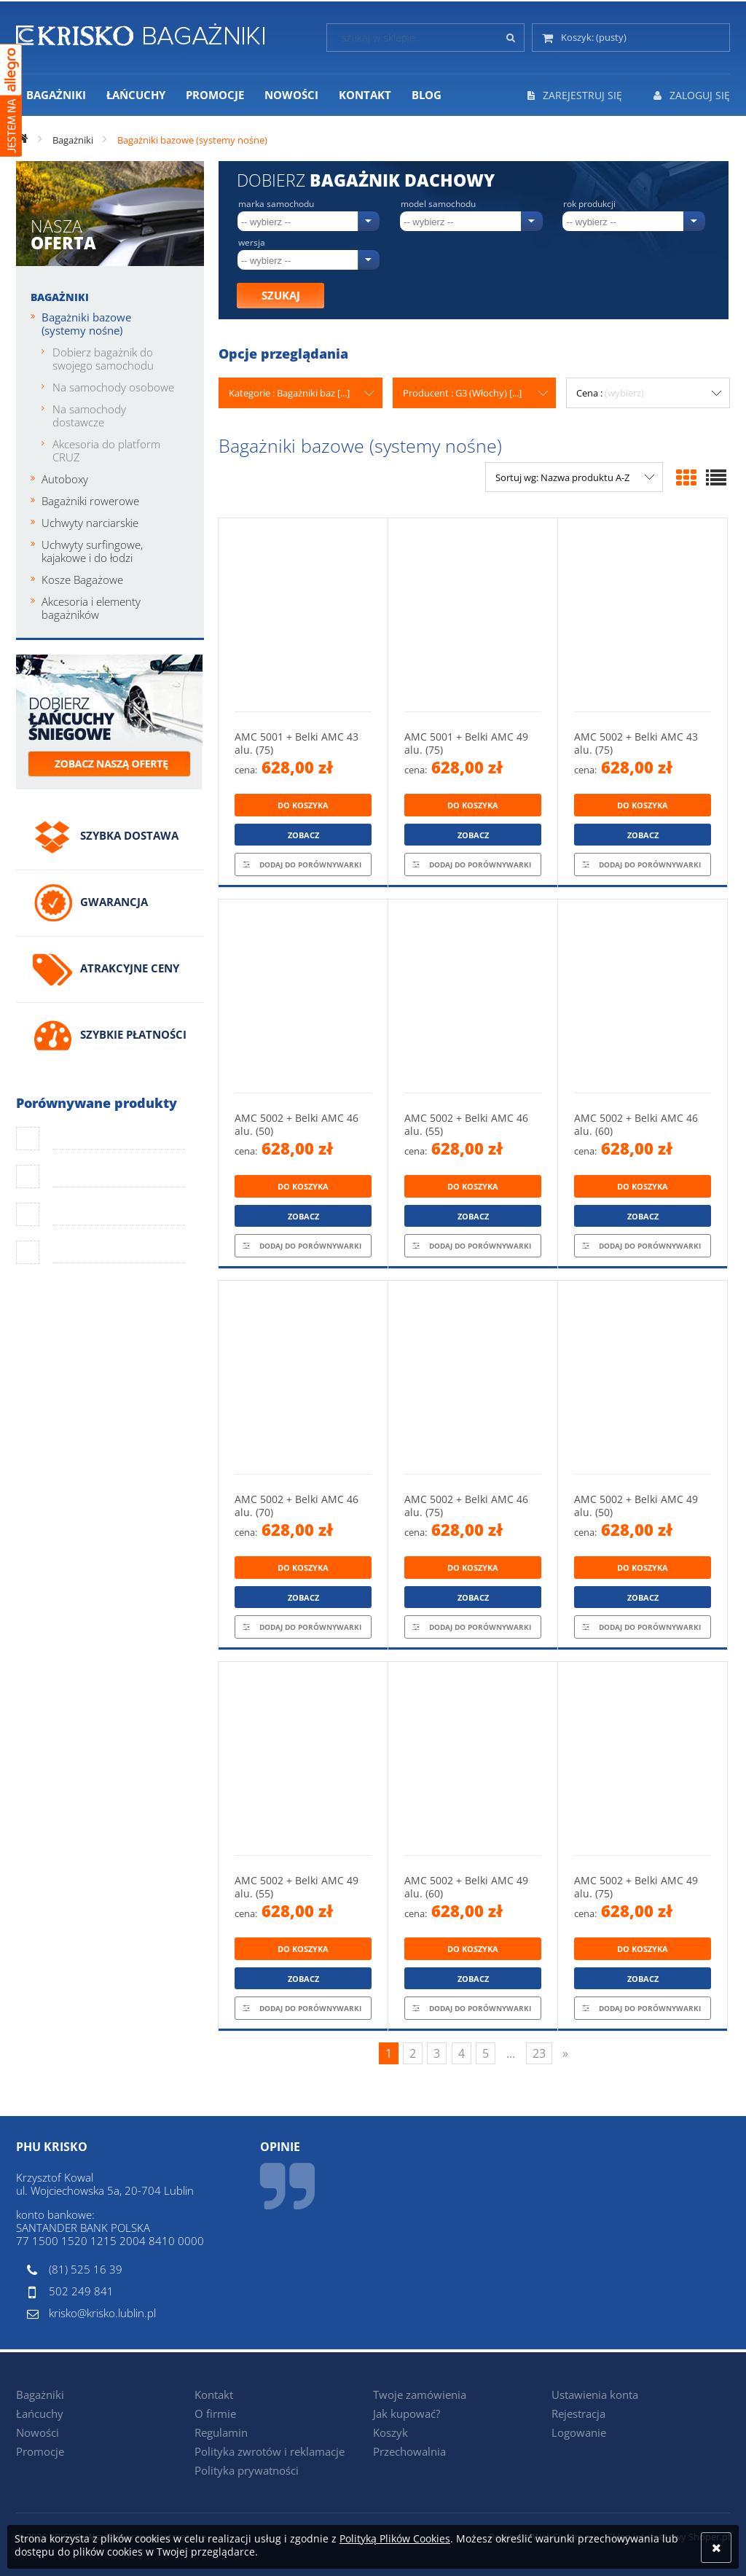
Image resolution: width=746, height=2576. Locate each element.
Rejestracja (578, 2413)
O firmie (215, 2413)
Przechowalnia (409, 2451)
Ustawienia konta (594, 2394)
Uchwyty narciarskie (90, 522)
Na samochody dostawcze (89, 415)
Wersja (251, 242)
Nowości (37, 2432)
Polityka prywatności (247, 2470)
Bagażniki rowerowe (90, 500)
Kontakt (214, 2394)
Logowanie (578, 2432)
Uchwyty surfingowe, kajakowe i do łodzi (92, 551)
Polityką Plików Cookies (394, 2538)
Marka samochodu (276, 204)
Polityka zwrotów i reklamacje (270, 2451)
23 (539, 2053)
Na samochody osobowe (113, 387)
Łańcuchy (39, 2413)
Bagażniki (60, 297)
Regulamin (221, 2432)
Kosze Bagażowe (82, 579)
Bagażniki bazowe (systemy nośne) (86, 323)
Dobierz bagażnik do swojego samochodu (103, 358)
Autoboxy (65, 479)
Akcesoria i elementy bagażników (91, 608)
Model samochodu (438, 204)
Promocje (40, 2451)
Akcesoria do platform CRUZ (106, 450)
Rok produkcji (589, 204)
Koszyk (390, 2432)
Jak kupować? (406, 2413)
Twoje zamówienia (419, 2394)
